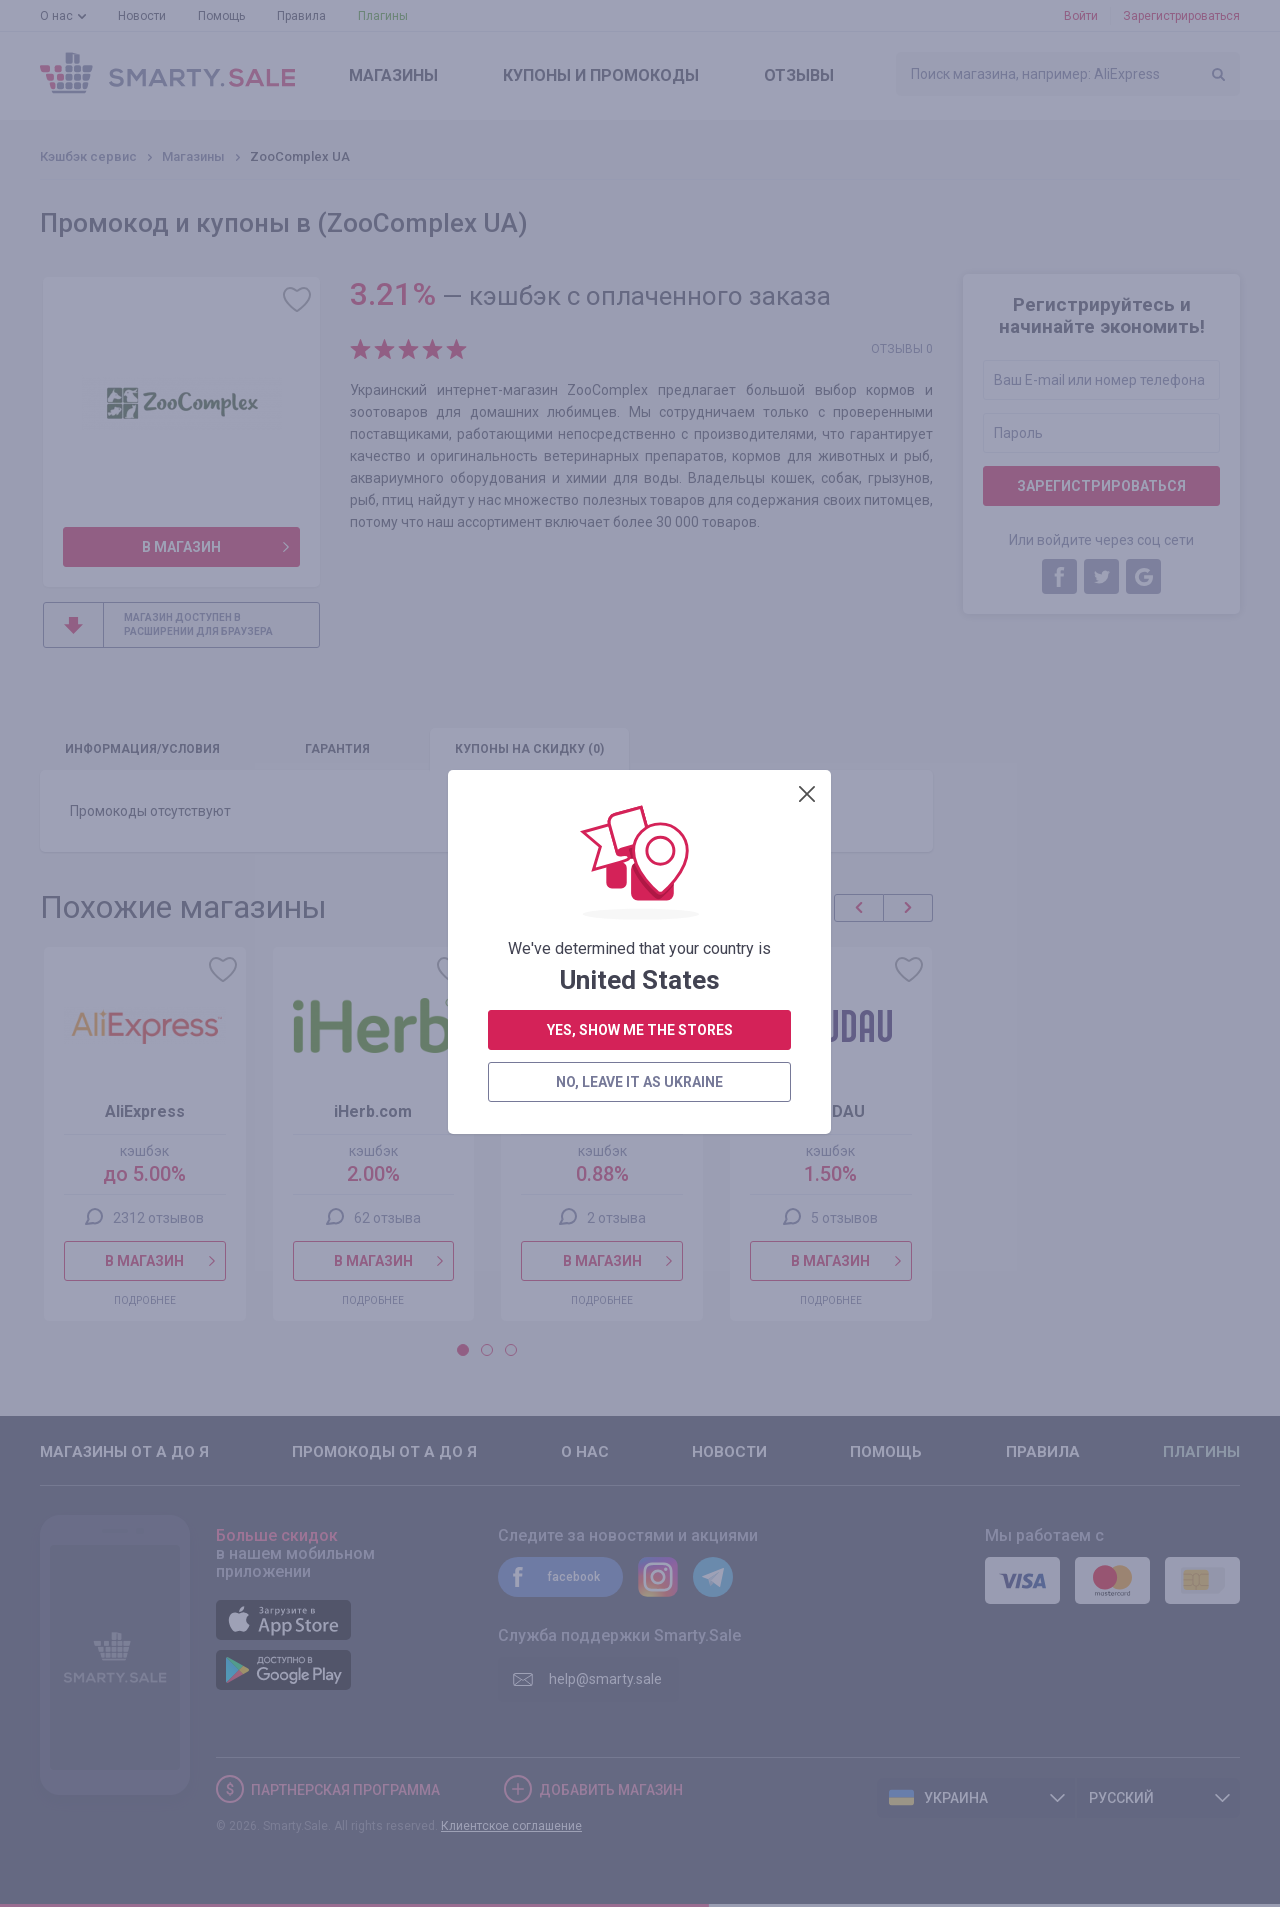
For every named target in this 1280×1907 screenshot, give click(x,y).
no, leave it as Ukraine (639, 557)
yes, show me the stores (640, 505)
